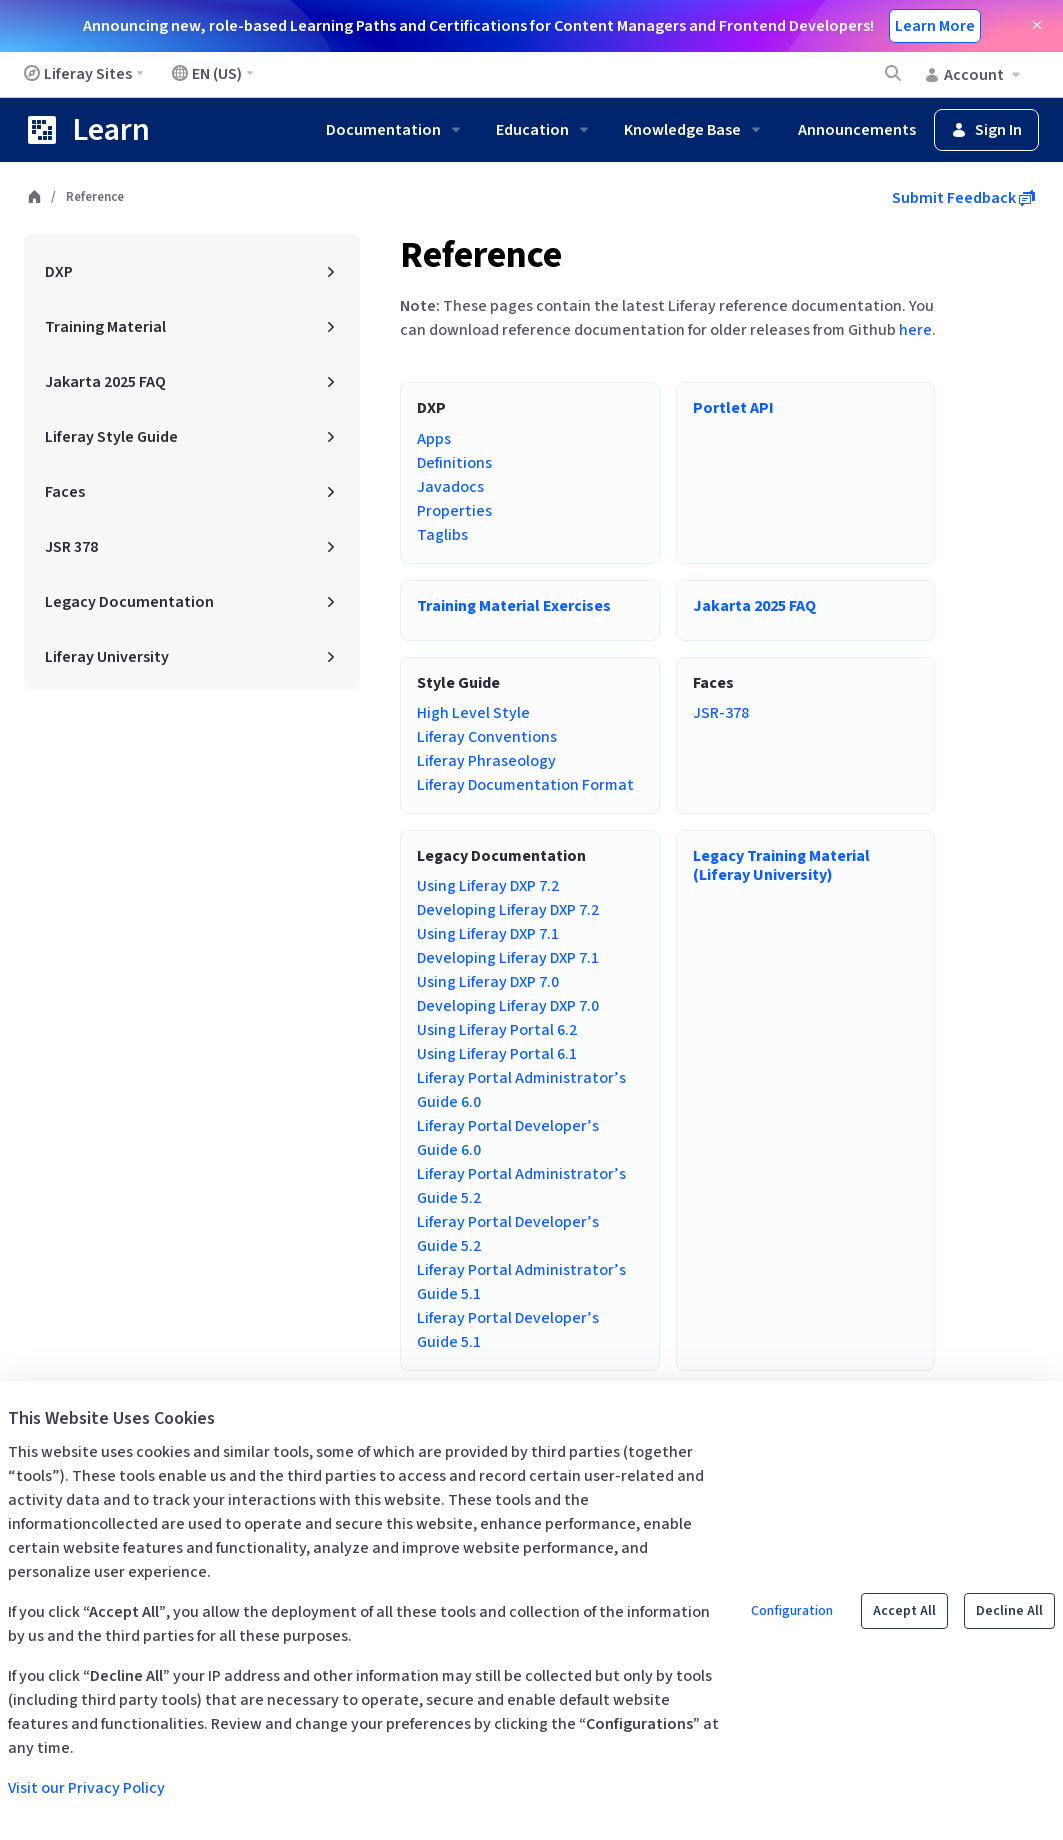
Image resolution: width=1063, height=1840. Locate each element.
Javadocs (450, 487)
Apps (434, 439)
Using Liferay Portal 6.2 (497, 1030)
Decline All (1009, 1611)
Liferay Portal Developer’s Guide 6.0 (508, 1138)
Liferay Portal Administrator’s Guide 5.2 (521, 1186)
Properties (454, 511)
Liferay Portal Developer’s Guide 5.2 (508, 1234)
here (915, 330)
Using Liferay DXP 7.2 (488, 886)
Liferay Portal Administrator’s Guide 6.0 (521, 1090)
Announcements (857, 130)
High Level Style (473, 713)
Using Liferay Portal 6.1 (497, 1054)
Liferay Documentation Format (525, 785)
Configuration (792, 1611)
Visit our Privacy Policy (86, 1788)
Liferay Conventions (487, 737)
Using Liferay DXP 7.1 (488, 934)
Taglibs (442, 535)
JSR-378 (721, 713)
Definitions (454, 463)
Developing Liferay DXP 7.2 (508, 910)
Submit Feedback (963, 198)
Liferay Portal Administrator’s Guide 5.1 (521, 1282)
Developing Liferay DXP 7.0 (508, 1006)
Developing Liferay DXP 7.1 (508, 958)
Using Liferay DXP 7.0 (488, 982)
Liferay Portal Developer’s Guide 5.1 (508, 1330)
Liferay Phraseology (486, 761)
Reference (481, 255)
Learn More (935, 26)
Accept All (904, 1611)
